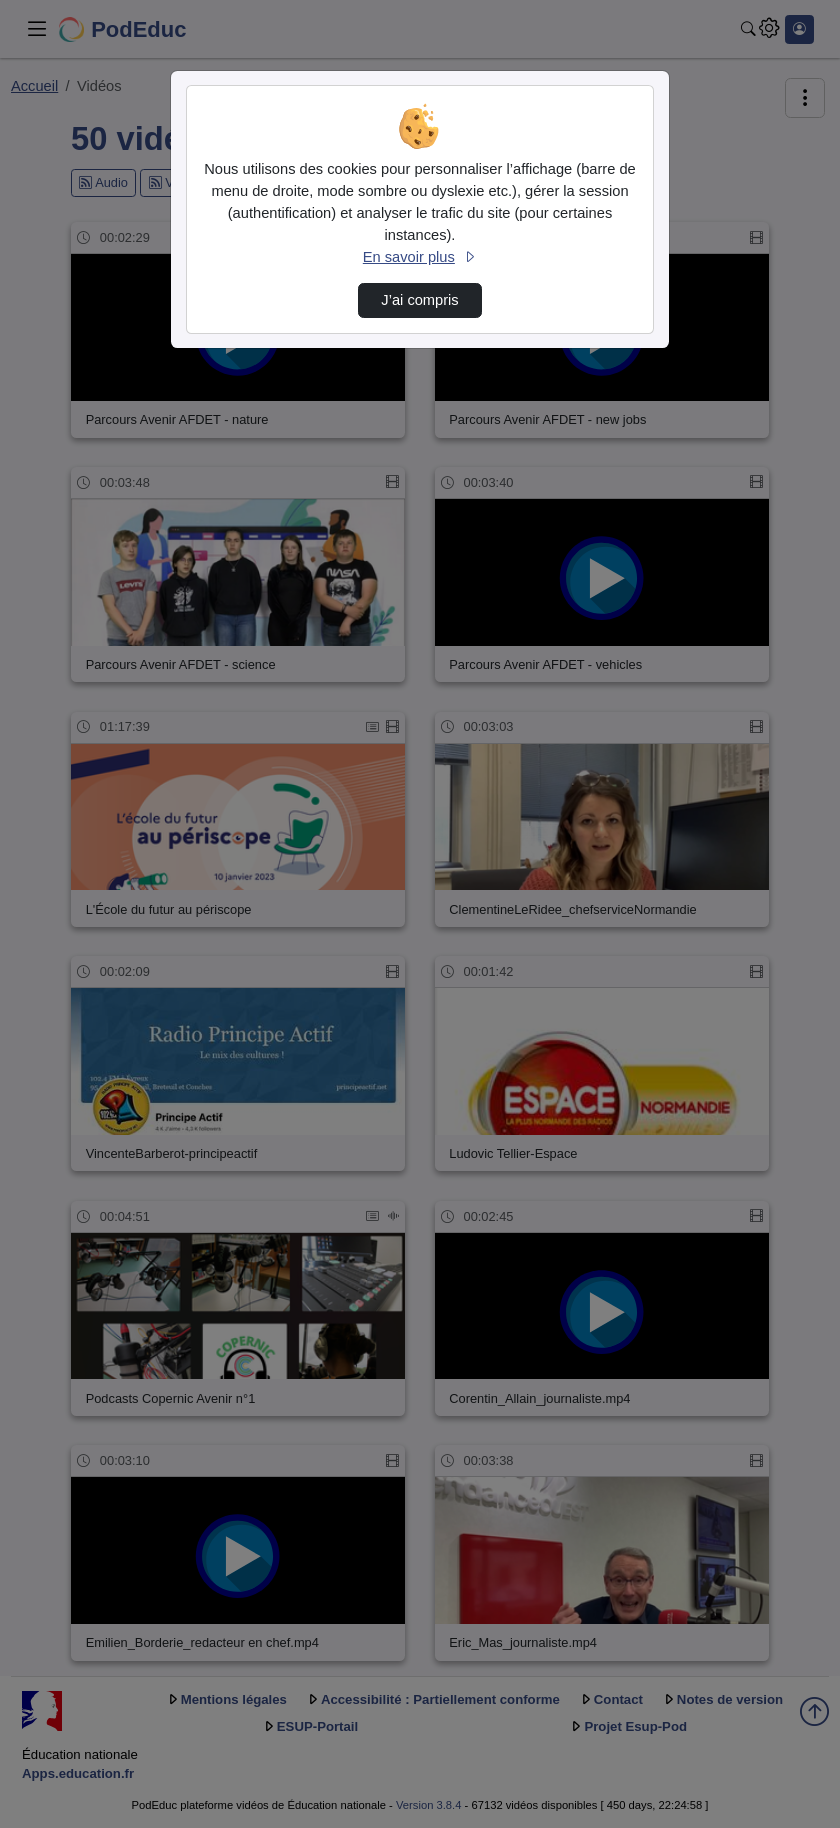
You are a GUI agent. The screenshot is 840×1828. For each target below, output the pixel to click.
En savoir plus (420, 257)
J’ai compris (419, 300)
